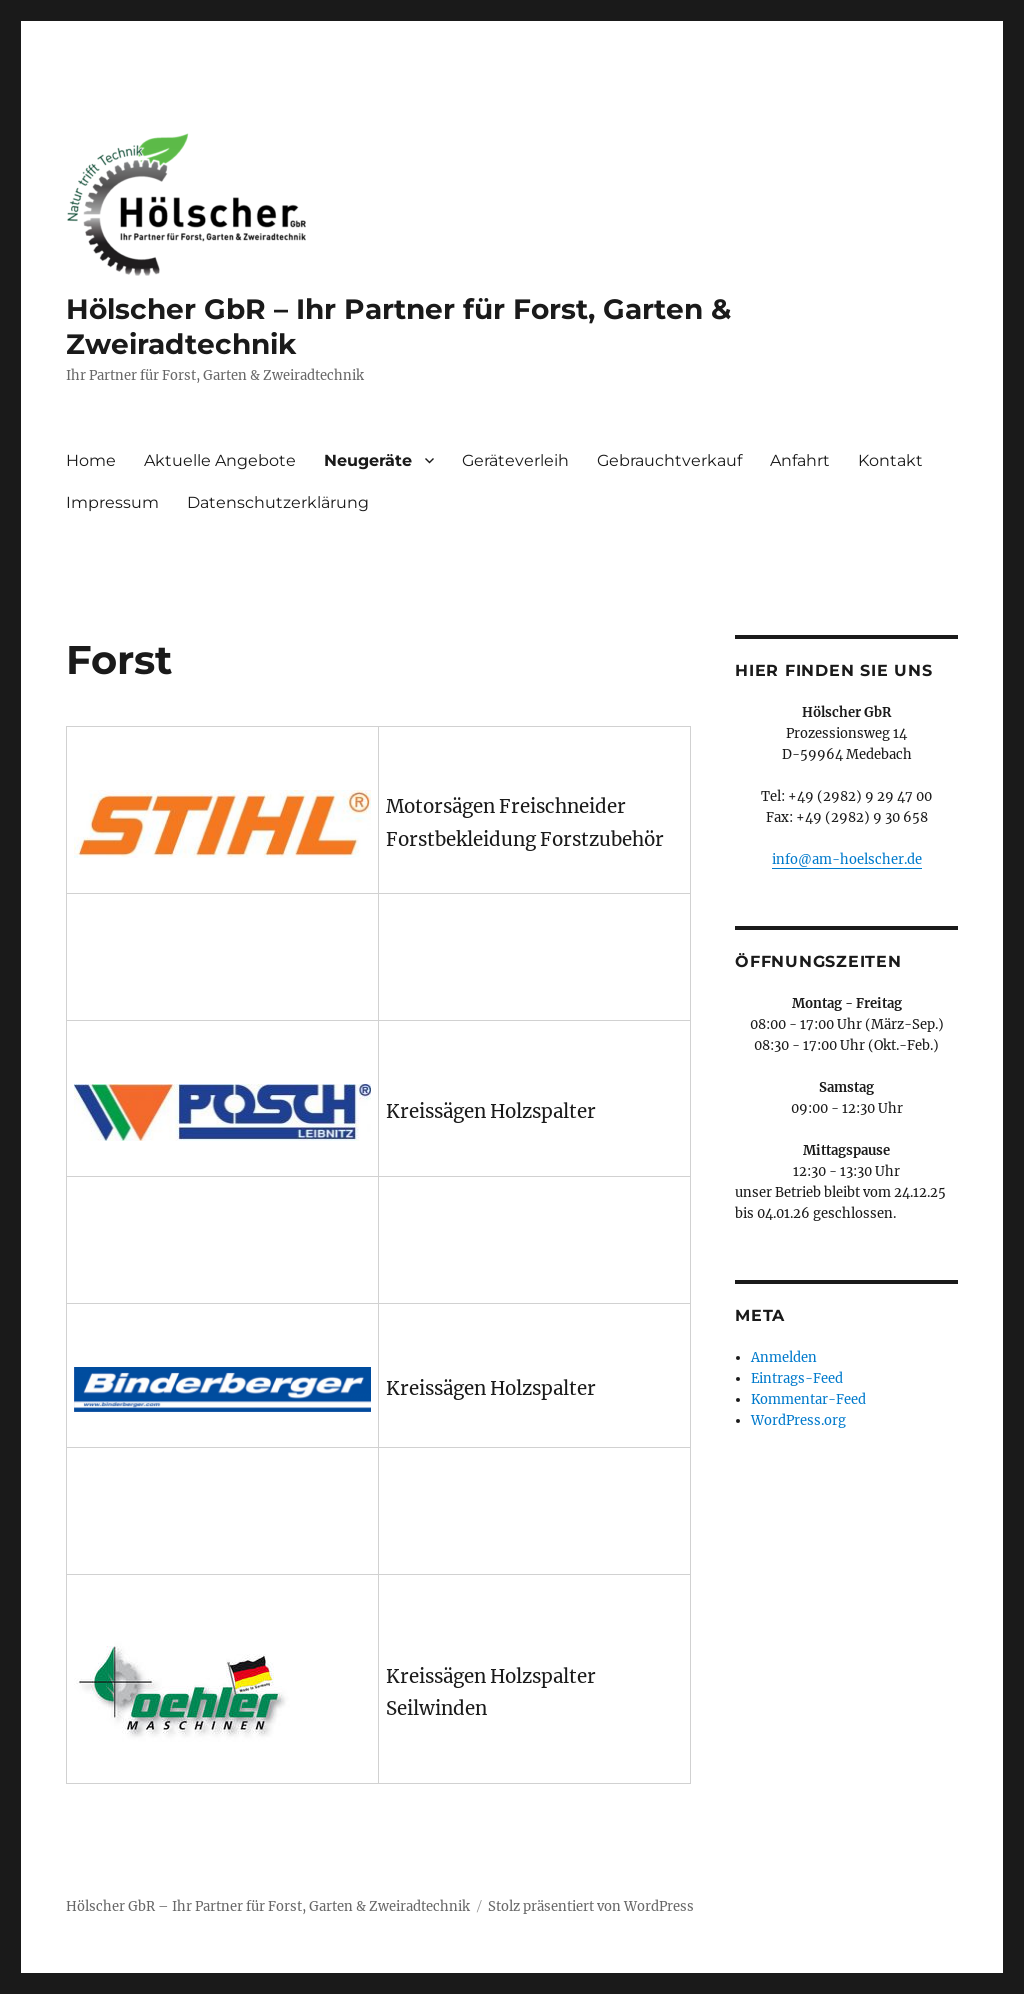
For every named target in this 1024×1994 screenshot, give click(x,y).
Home (91, 460)
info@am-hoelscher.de (847, 859)
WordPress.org (798, 1420)
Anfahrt (800, 460)
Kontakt (890, 460)
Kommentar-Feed (808, 1399)
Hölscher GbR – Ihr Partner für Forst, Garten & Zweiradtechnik (268, 1906)
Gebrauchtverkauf (669, 460)
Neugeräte (368, 460)
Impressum (112, 502)
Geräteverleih (515, 460)
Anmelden (784, 1357)
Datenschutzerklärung (278, 502)
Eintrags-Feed (797, 1378)
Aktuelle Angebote (220, 460)
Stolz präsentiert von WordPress (591, 1906)
